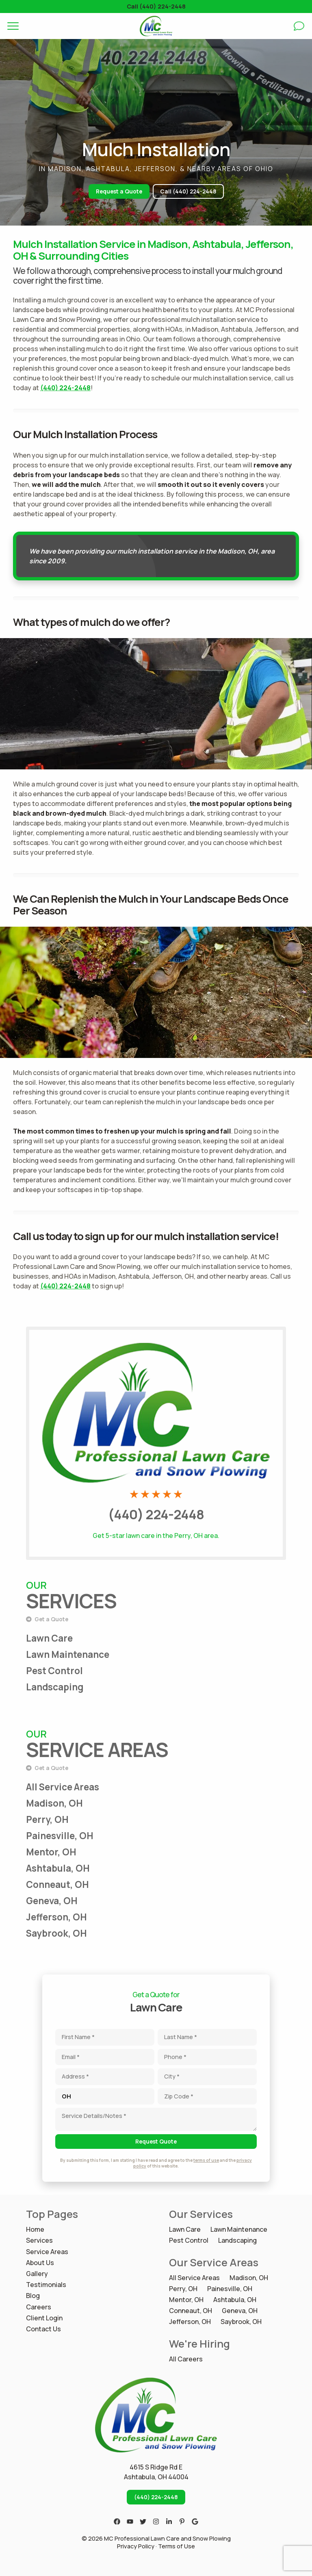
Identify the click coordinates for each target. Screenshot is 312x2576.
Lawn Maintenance (67, 1654)
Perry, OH (47, 1819)
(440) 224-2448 (65, 387)
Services (39, 2240)
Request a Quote (119, 191)
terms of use (206, 2160)
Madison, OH (54, 1803)
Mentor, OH (51, 1852)
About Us (40, 2263)
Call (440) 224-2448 (156, 6)
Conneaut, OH (57, 1884)
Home (35, 2229)
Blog (33, 2296)
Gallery (37, 2274)
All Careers (186, 2359)
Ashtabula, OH (58, 1868)
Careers (38, 2307)
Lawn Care (49, 1638)
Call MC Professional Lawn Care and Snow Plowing (156, 1334)
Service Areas (47, 2252)
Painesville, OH (59, 1835)
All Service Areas (62, 1787)
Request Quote (156, 2141)
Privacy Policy (135, 2546)
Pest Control (54, 1670)
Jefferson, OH (56, 1917)
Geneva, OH (52, 1900)
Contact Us (43, 2329)
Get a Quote (47, 1619)
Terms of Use (176, 2546)
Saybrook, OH (56, 1933)
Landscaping (54, 1687)
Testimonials (46, 2285)
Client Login (44, 2318)
